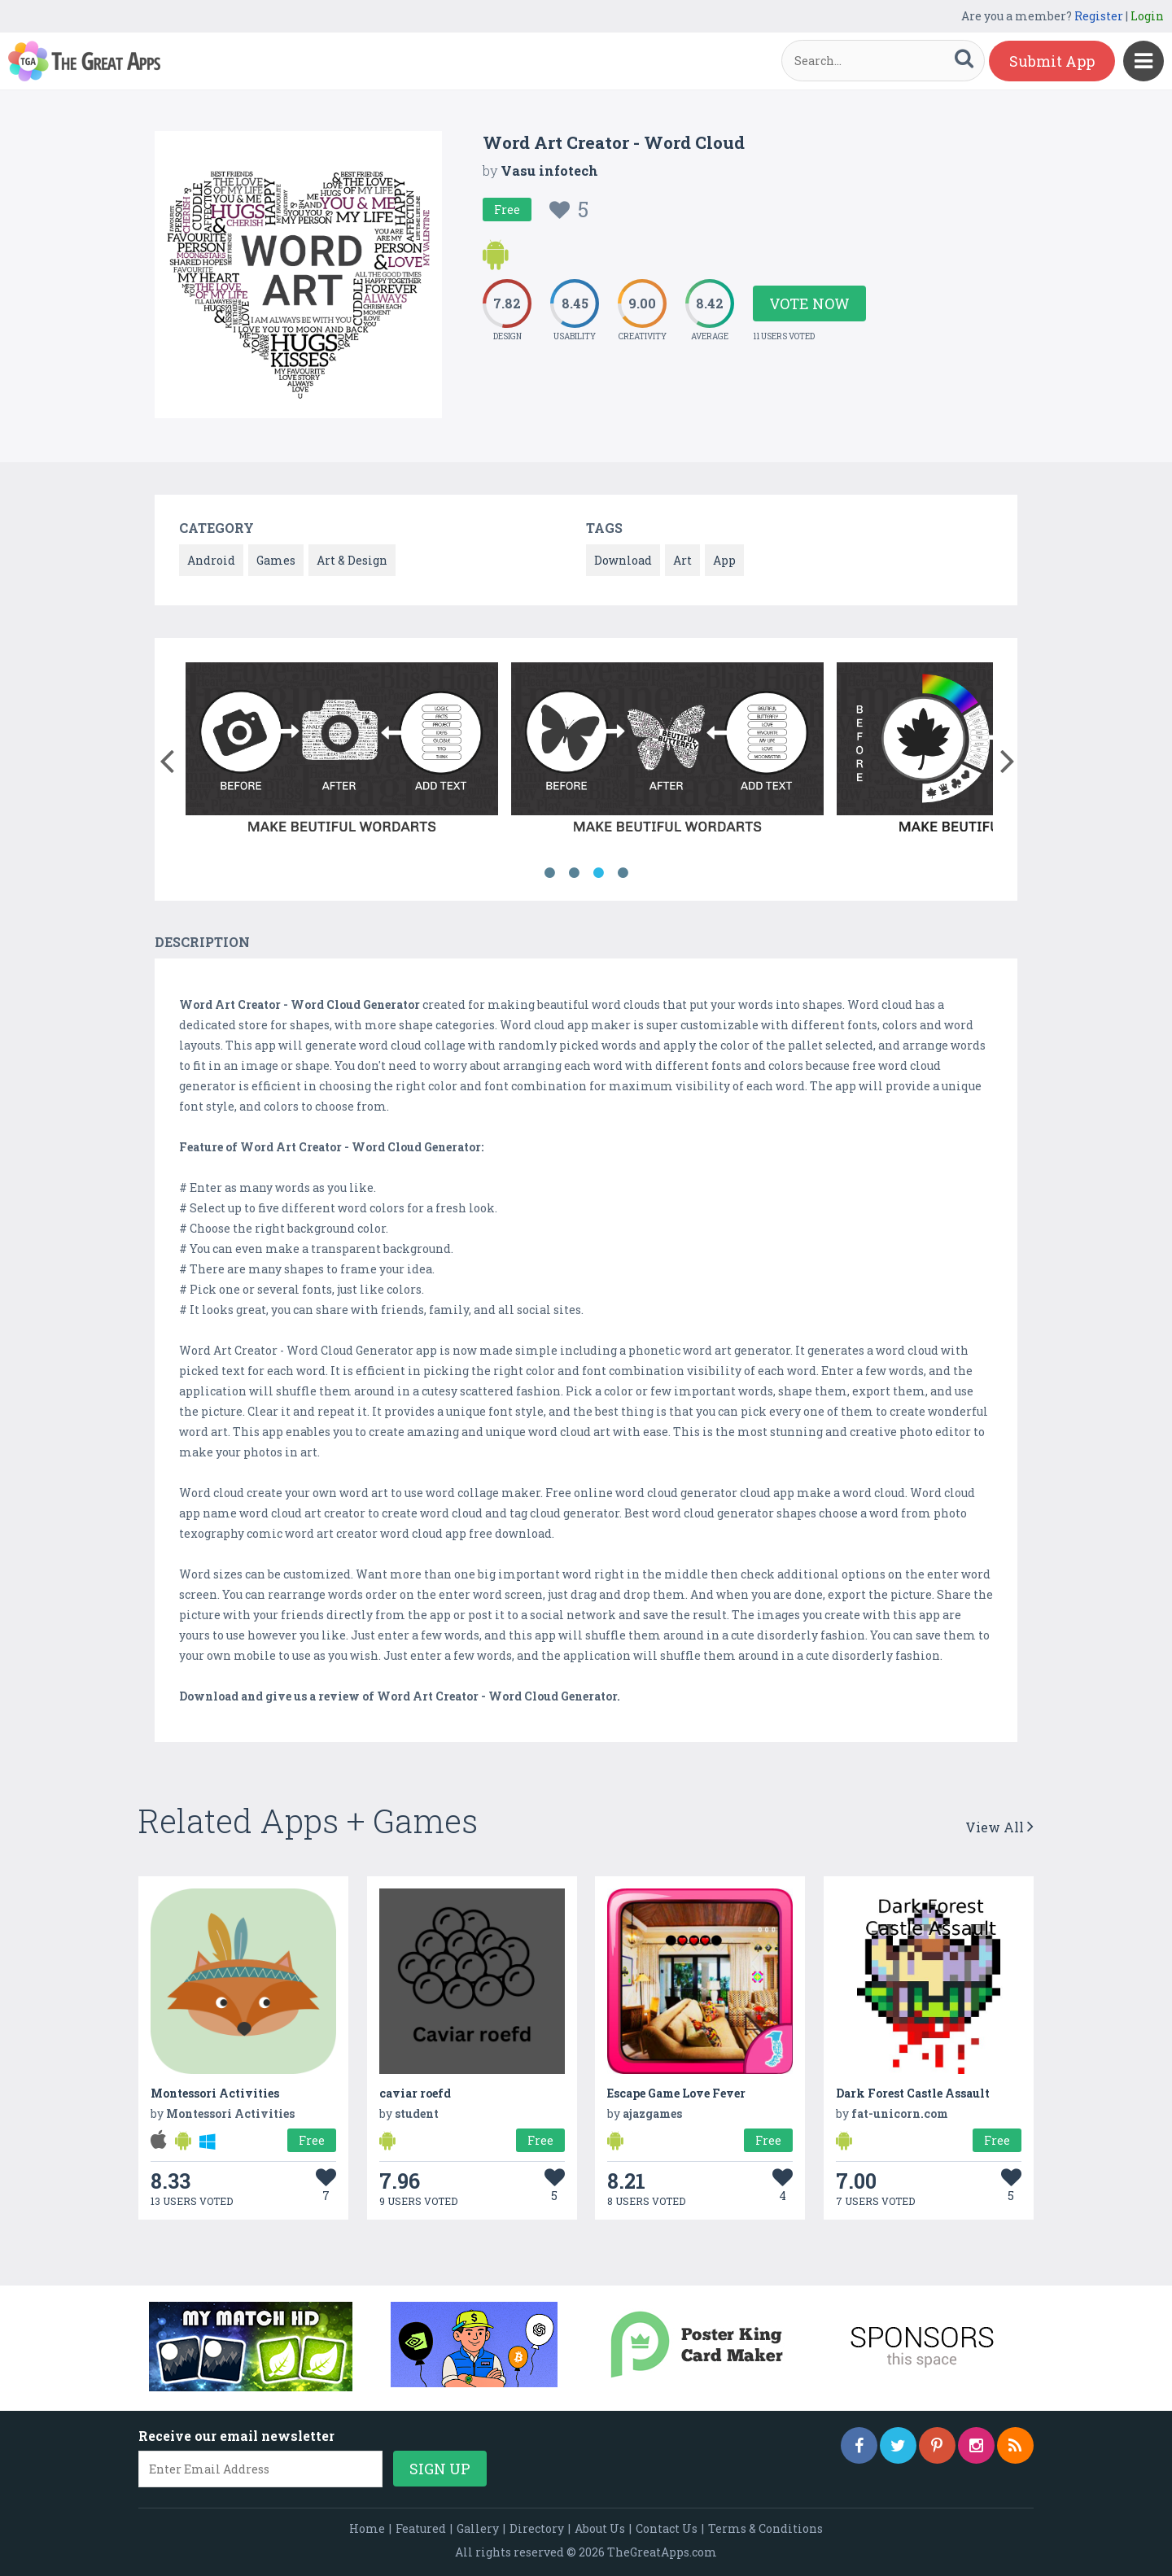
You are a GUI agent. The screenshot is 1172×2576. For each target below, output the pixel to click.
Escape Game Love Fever (676, 2093)
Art (682, 560)
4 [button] (622, 873)
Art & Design (352, 560)
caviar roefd (415, 2093)
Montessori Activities (215, 2093)
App (724, 560)
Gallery (478, 2528)
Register (1098, 16)
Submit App (1052, 61)
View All (999, 1827)
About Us (600, 2528)
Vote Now (809, 303)
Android (211, 560)
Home (367, 2528)
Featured (421, 2528)
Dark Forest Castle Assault (913, 2093)
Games (275, 560)
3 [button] (598, 873)
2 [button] (574, 873)
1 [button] (549, 873)
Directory (536, 2528)
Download (623, 560)
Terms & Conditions (765, 2528)
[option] (342, 753)
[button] (166, 757)
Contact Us (667, 2528)
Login (1147, 16)
